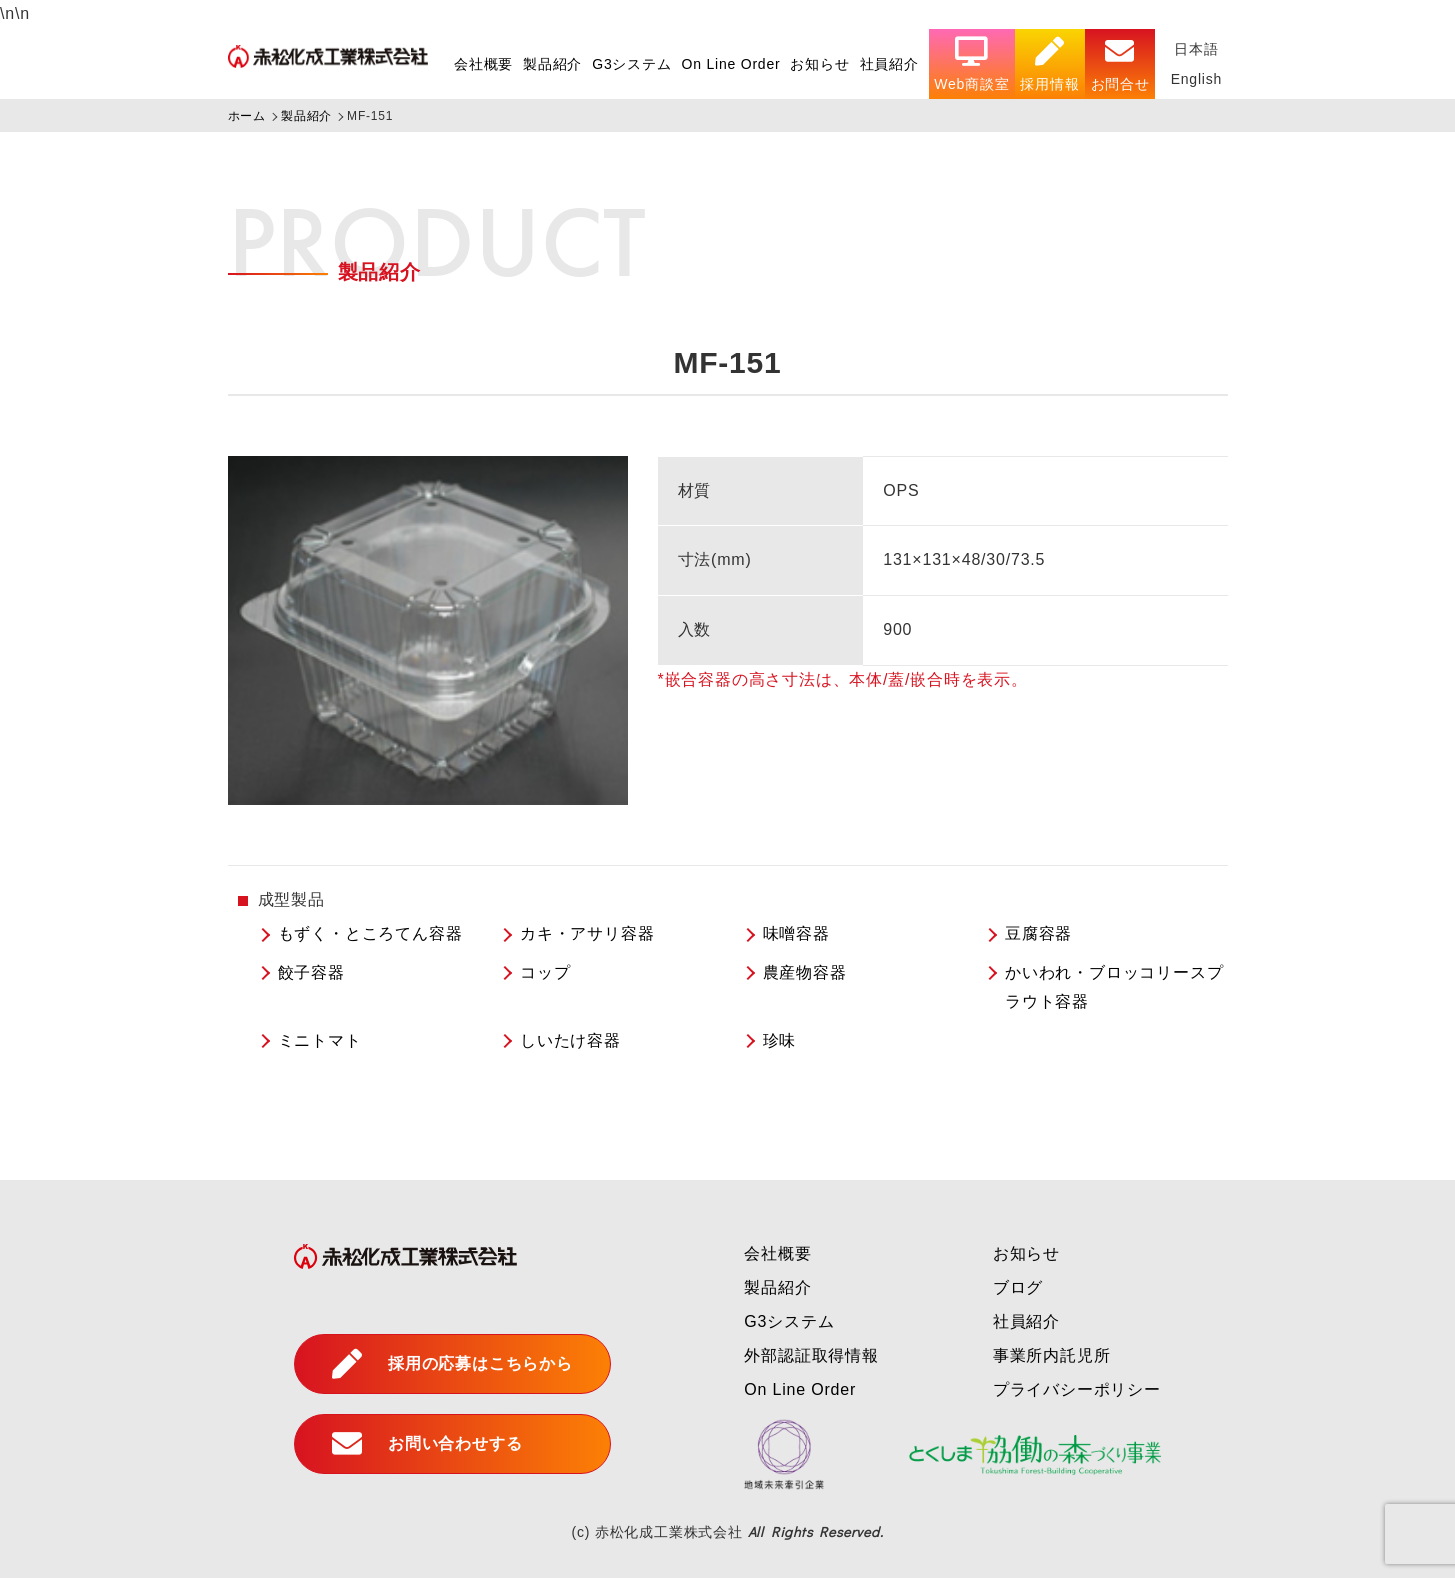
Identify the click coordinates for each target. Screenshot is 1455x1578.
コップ (545, 972)
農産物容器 (805, 972)
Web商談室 (971, 64)
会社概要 (482, 64)
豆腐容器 (1038, 933)
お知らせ (819, 64)
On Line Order (730, 64)
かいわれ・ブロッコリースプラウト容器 (1114, 987)
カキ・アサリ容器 (587, 933)
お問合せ (1119, 64)
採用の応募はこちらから (452, 1364)
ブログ (1018, 1287)
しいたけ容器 (570, 1040)
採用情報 (1049, 64)
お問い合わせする (427, 1444)
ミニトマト (320, 1040)
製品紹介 (551, 64)
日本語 (1196, 49)
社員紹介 (888, 64)
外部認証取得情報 (811, 1355)
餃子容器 (311, 972)
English (1196, 79)
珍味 (780, 1040)
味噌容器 (796, 933)
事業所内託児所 (1052, 1355)
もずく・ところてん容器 (370, 933)
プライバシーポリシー (1077, 1389)
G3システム (630, 64)
